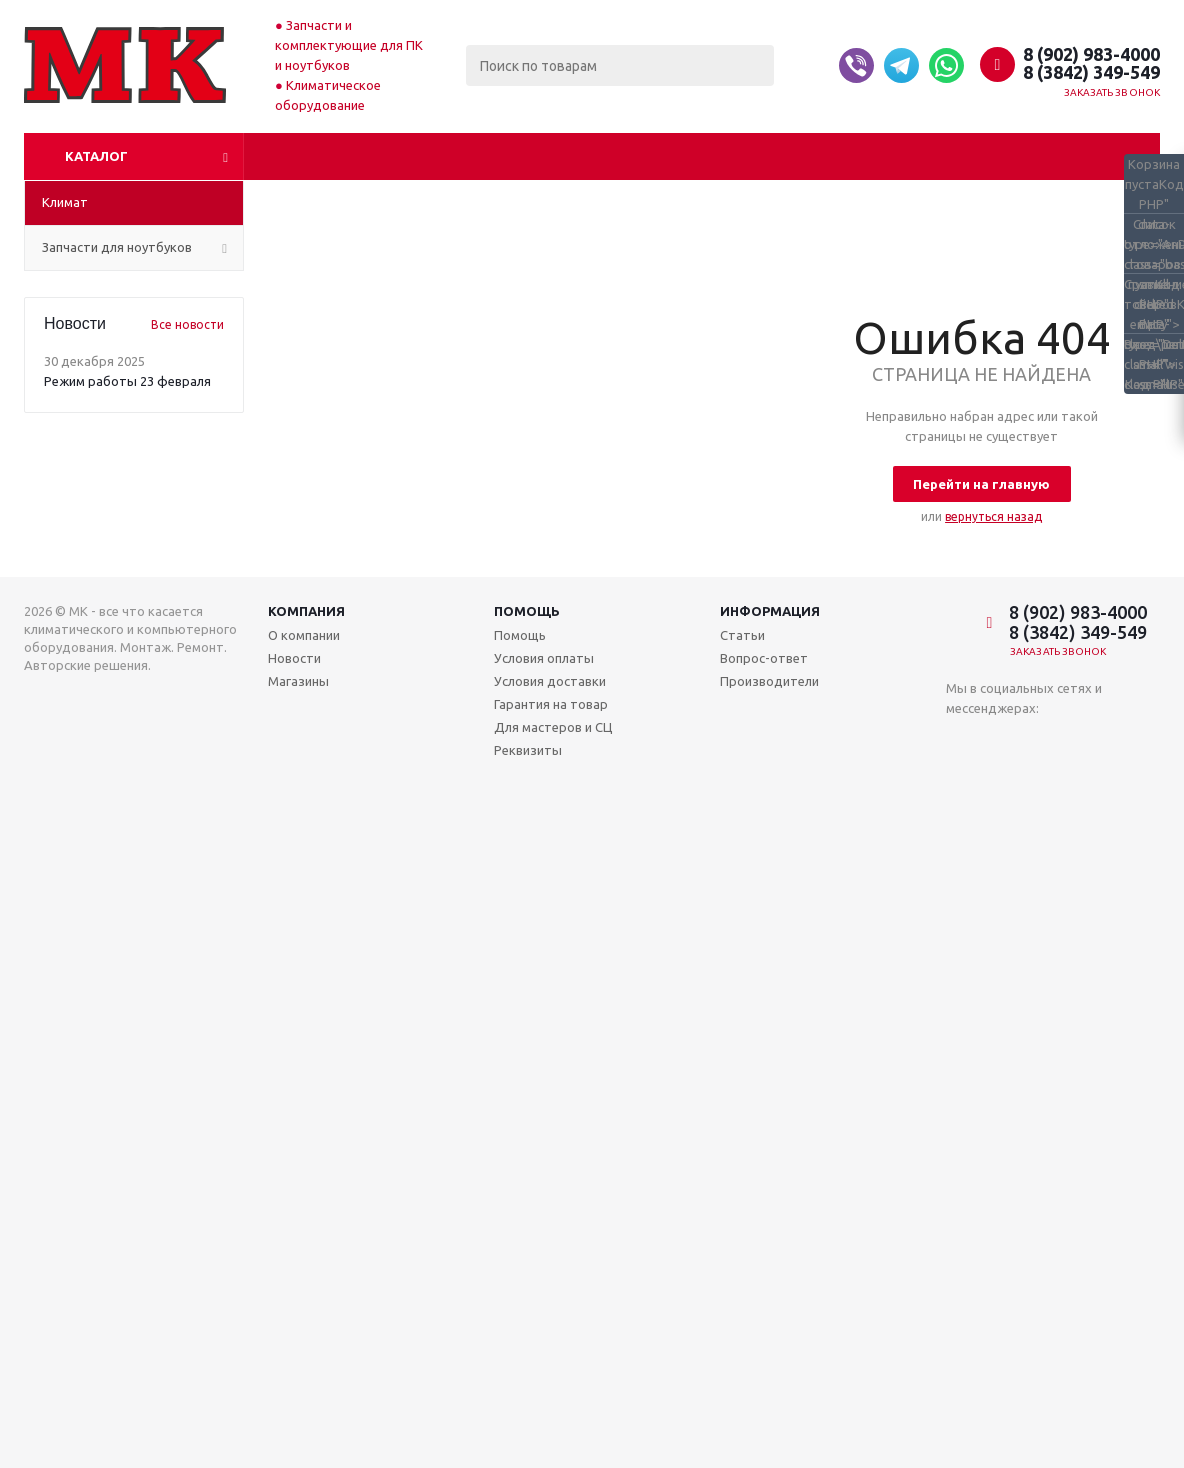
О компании (304, 635)
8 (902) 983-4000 (1091, 54)
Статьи (742, 635)
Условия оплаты (544, 658)
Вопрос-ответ (764, 658)
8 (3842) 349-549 (1091, 72)
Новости (294, 658)
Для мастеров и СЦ (553, 727)
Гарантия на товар (551, 704)
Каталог (96, 156)
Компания (306, 611)
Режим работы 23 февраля (127, 381)
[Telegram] (901, 65)
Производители (769, 681)
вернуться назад (993, 516)
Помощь (527, 611)
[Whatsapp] (946, 65)
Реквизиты (528, 750)
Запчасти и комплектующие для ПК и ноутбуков (349, 45)
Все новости (187, 324)
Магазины (298, 681)
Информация (770, 611)
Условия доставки (550, 681)
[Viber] (856, 65)
